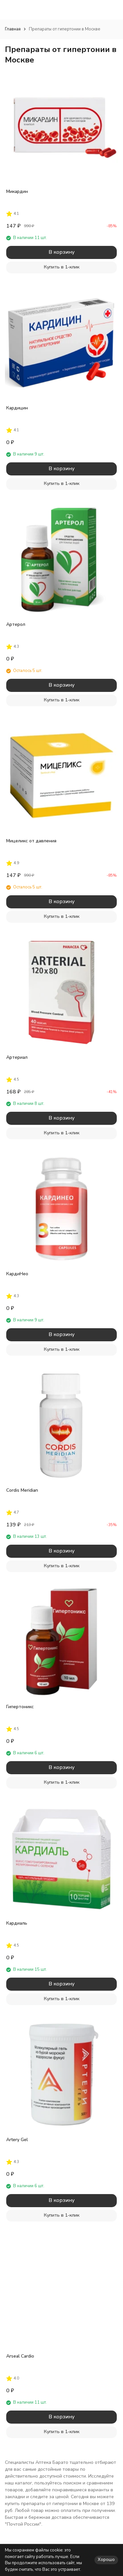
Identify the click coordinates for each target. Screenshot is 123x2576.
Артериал (17, 1057)
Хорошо (106, 2560)
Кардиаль (16, 1923)
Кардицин (17, 408)
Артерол (15, 624)
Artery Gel (17, 2140)
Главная (13, 29)
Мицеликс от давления (31, 841)
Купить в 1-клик (61, 267)
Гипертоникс (20, 1707)
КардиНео (17, 1274)
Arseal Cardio (20, 2356)
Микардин (17, 191)
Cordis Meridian (22, 1490)
